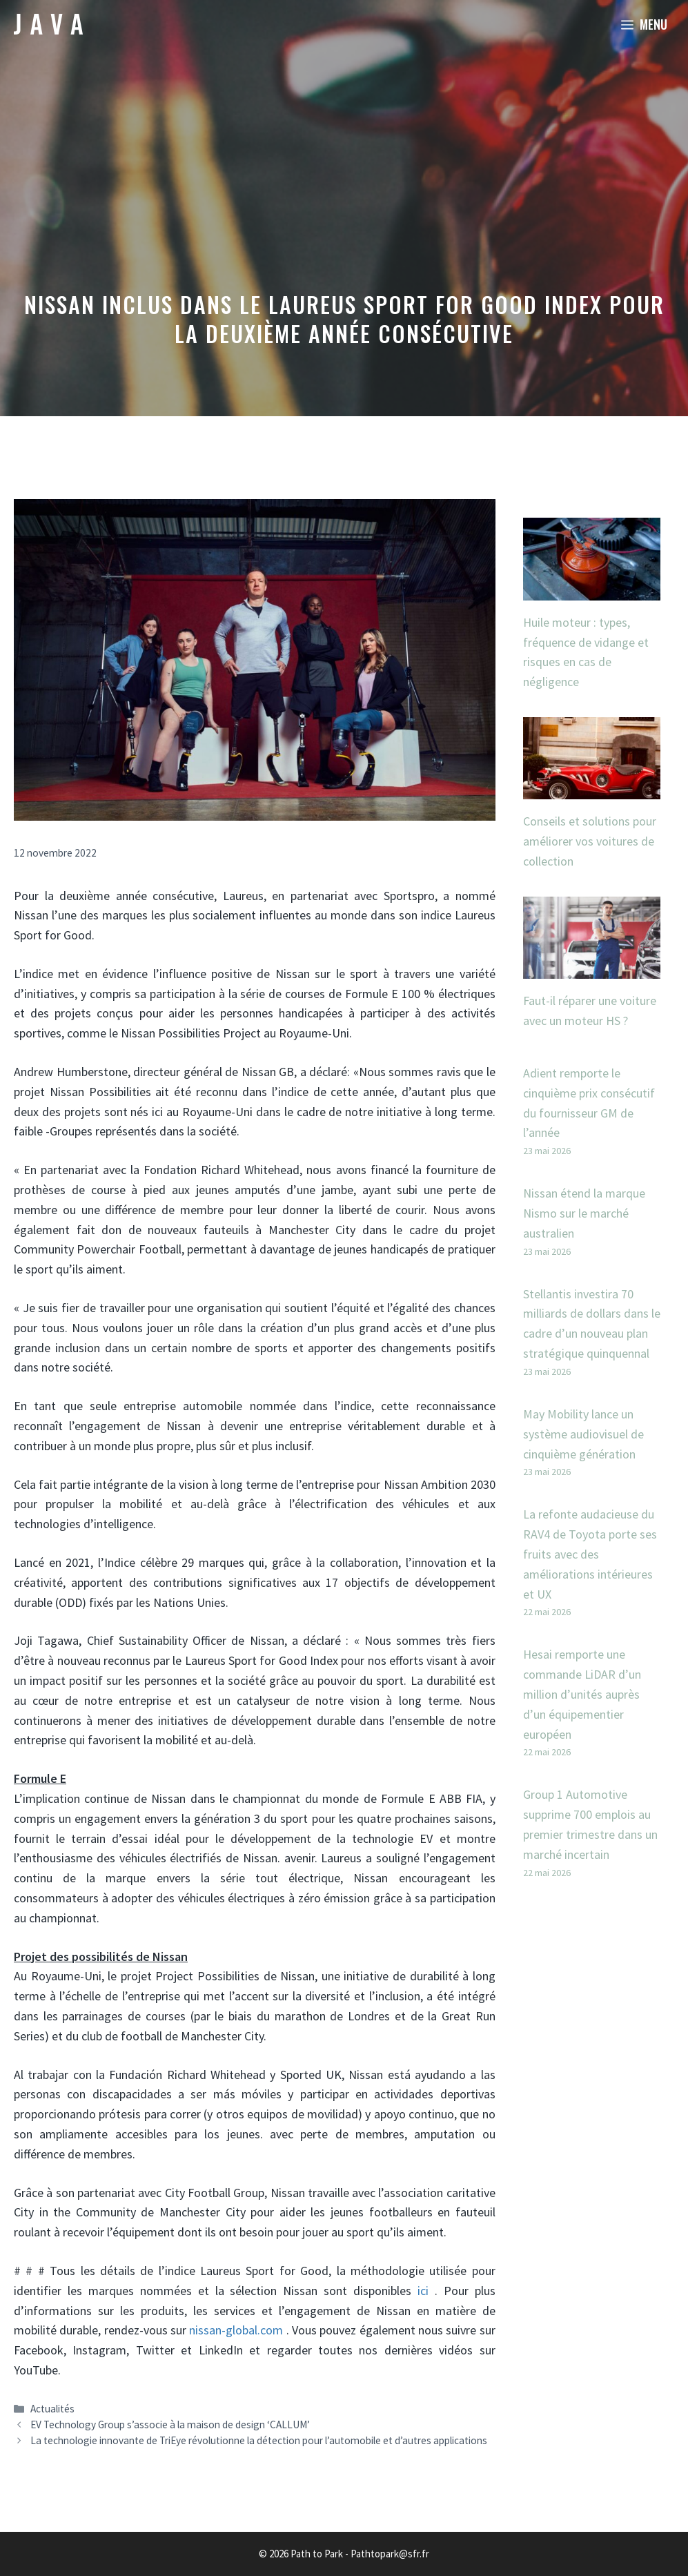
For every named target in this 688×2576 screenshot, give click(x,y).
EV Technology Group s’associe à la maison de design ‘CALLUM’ (170, 2424)
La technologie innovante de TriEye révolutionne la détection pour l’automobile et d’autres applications (258, 2440)
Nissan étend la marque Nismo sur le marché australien (584, 1213)
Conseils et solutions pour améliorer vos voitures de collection (589, 841)
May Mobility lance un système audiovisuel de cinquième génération (583, 1434)
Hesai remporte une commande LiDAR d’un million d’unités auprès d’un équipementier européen (582, 1693)
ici (423, 2291)
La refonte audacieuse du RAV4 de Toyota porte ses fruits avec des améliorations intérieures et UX (590, 1553)
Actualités (52, 2408)
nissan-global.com (236, 2330)
